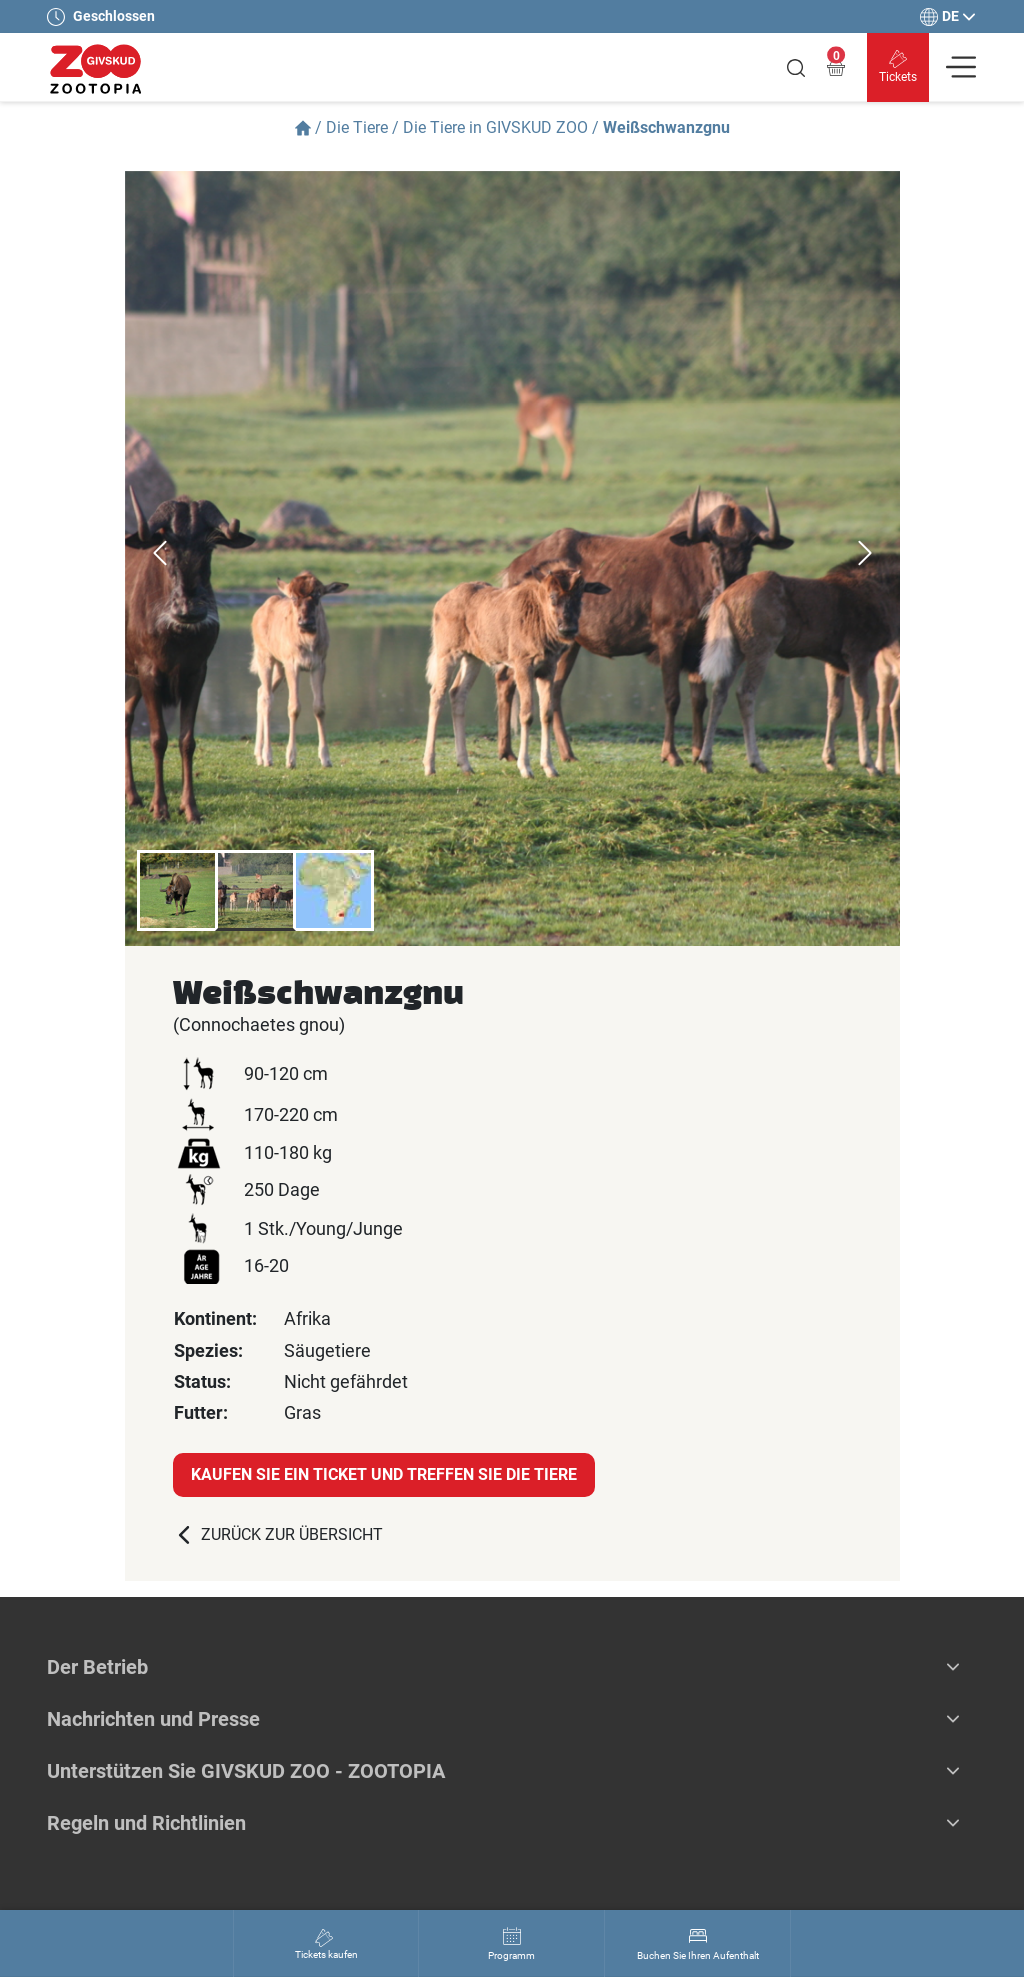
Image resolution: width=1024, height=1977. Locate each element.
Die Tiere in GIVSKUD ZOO (495, 127)
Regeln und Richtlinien (146, 1823)
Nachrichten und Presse (153, 1719)
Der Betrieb (97, 1667)
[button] (953, 1667)
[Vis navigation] (961, 67)
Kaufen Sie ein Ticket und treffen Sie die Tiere (384, 1474)
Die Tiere (357, 127)
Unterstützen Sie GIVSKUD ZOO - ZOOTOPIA (246, 1771)
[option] (512, 558)
